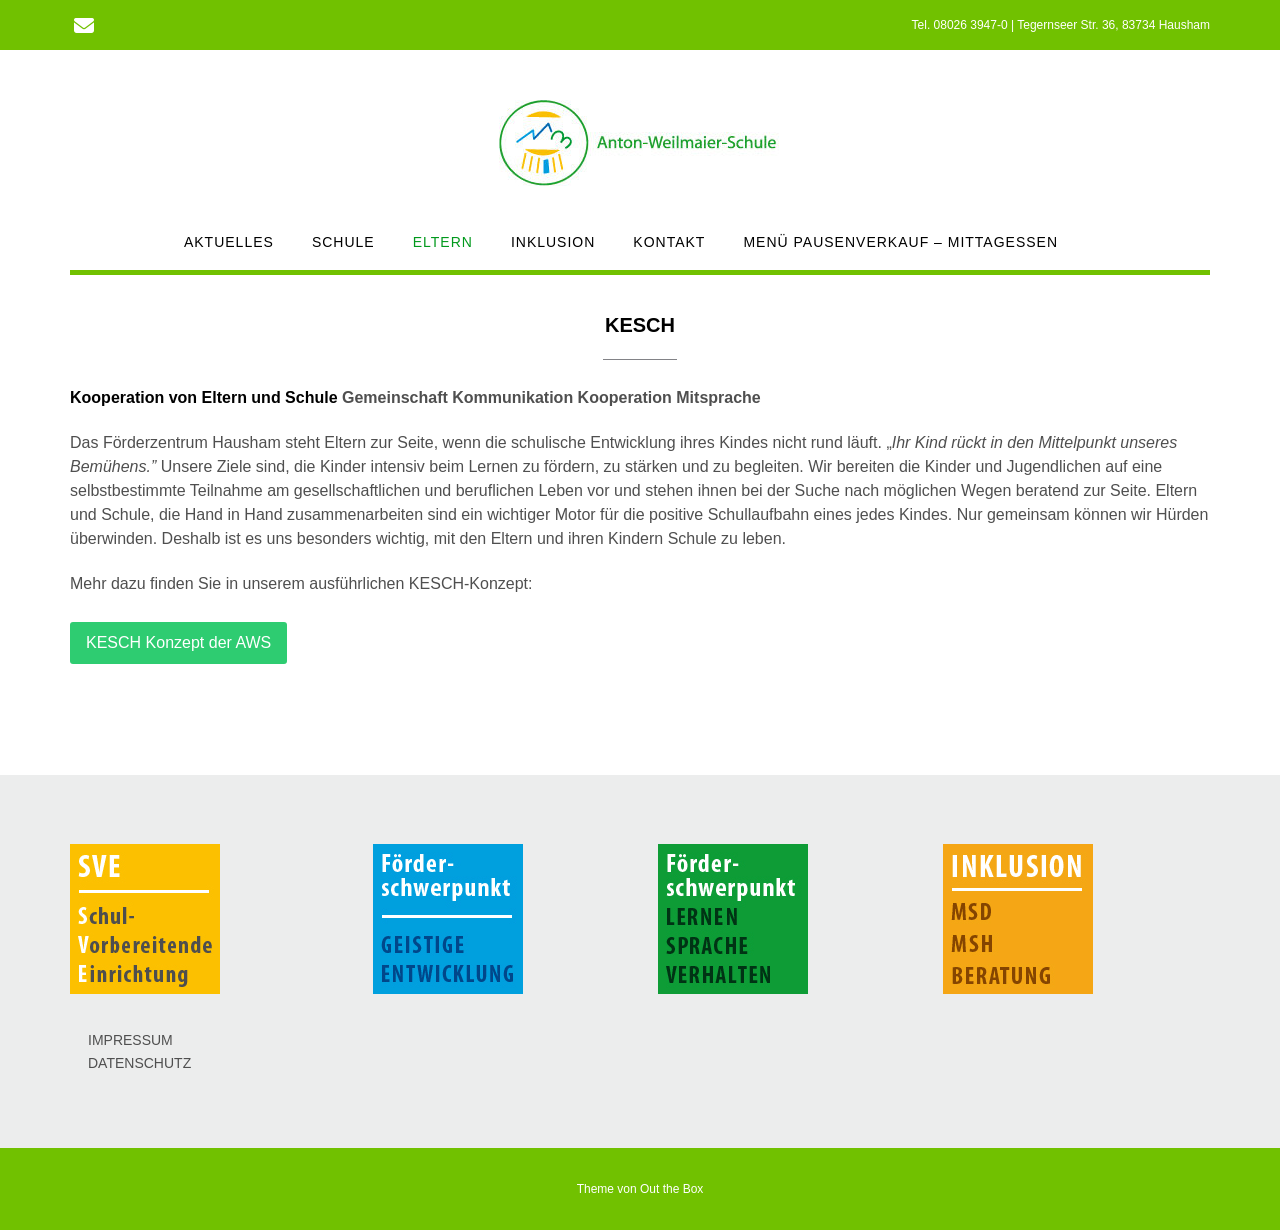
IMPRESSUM (130, 1040)
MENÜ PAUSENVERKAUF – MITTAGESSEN (900, 242)
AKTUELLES (229, 242)
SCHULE (343, 242)
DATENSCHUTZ (139, 1063)
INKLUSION (553, 242)
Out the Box (671, 1189)
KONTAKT (669, 242)
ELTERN (443, 242)
